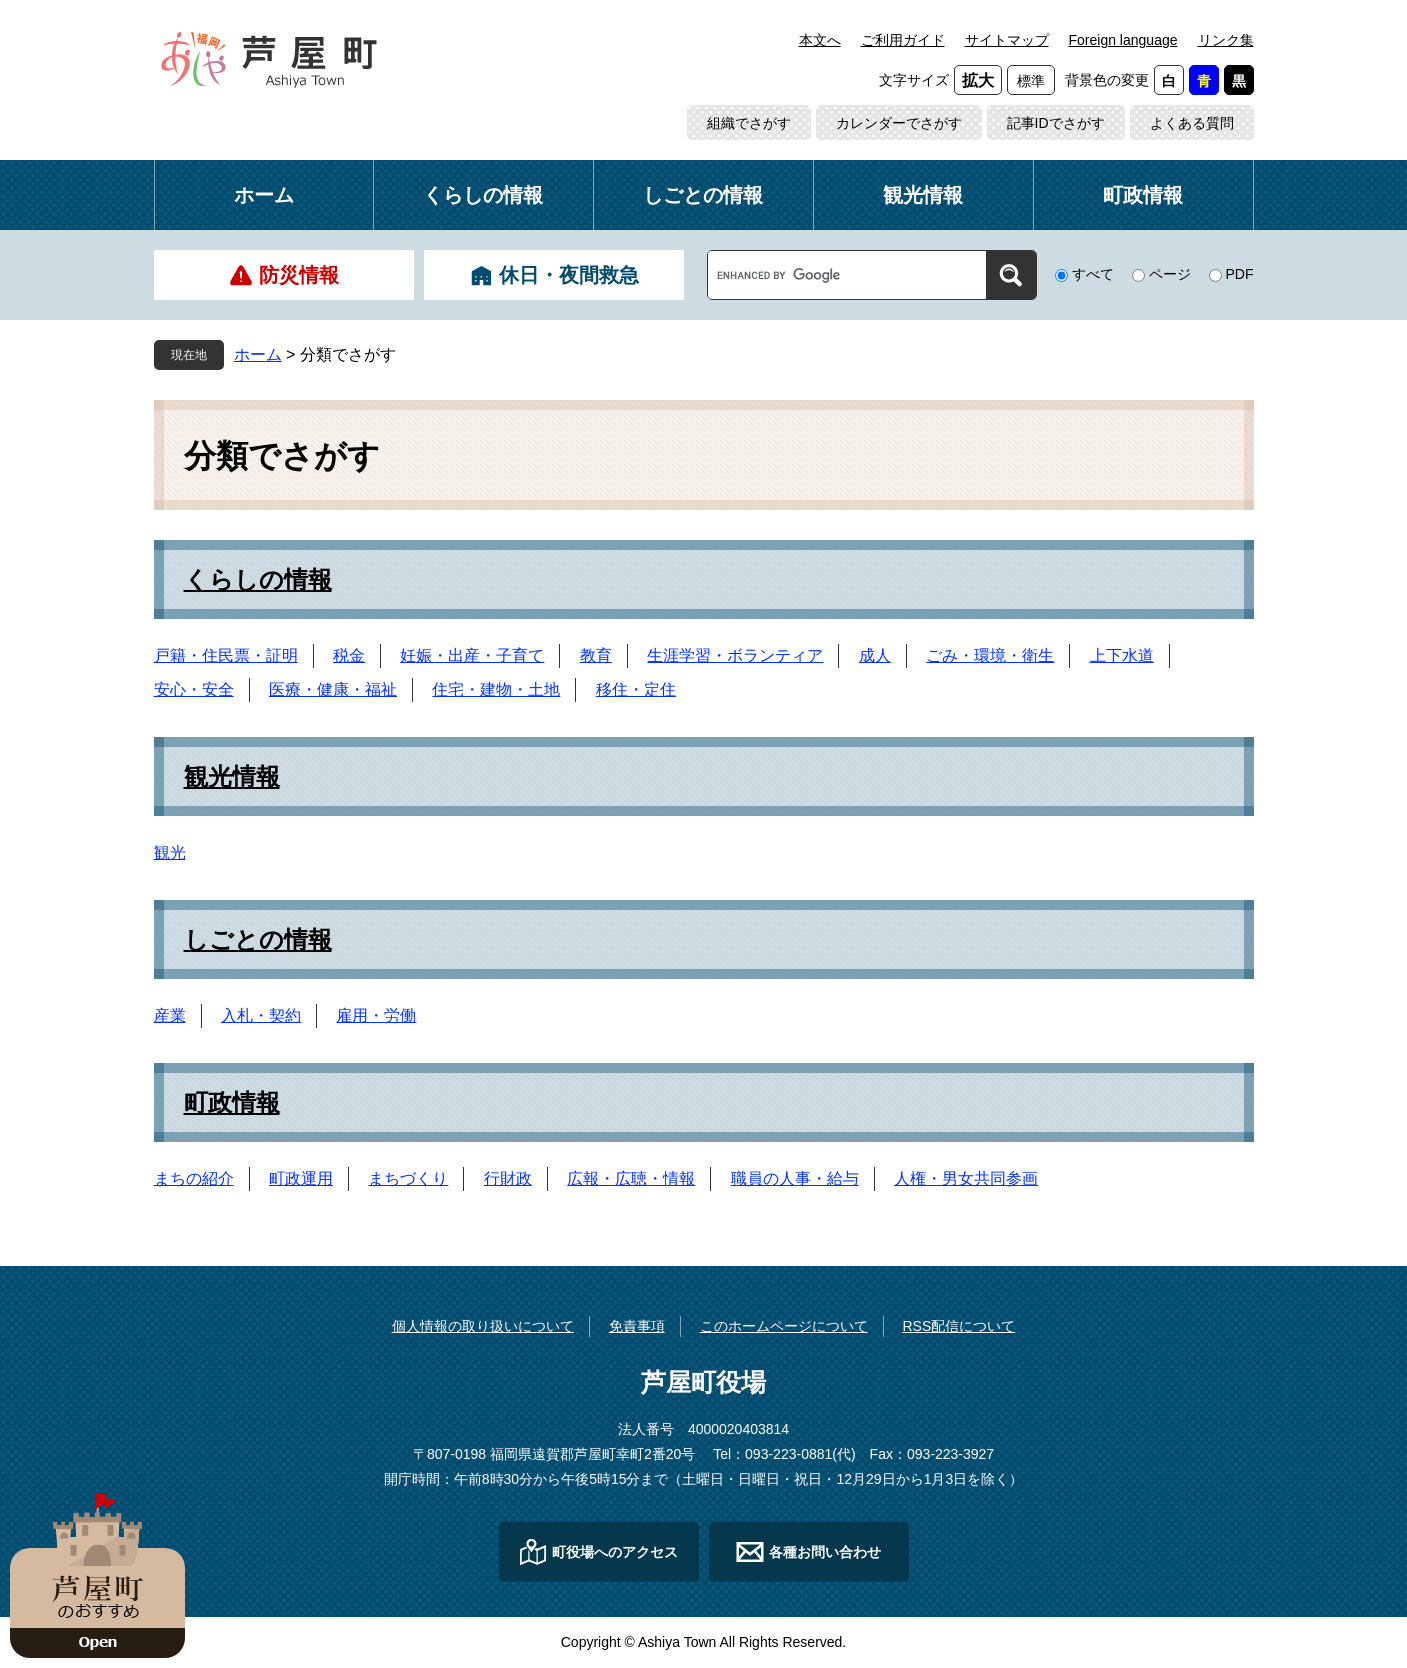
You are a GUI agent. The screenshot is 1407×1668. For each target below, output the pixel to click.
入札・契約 (261, 1015)
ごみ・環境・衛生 (990, 655)
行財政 (508, 1178)
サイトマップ (1007, 40)
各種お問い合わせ (825, 1552)
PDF (1240, 274)
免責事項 (637, 1326)
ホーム (264, 195)
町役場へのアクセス (615, 1552)
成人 (875, 655)
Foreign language (1123, 40)
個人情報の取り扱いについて (483, 1326)
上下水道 (1122, 655)
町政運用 (301, 1178)
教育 (596, 655)
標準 (1031, 81)
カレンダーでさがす (899, 123)
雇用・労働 (376, 1015)
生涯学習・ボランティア (735, 655)
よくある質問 (1192, 123)
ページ (1170, 274)
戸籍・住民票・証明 (226, 655)
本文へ (820, 40)
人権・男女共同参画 (966, 1178)
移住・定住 (636, 689)
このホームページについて (784, 1326)
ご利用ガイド (903, 40)
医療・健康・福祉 (333, 689)
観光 (170, 852)
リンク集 (1226, 40)
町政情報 (1143, 195)
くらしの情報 (483, 195)
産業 (170, 1015)
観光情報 (923, 195)
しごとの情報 (703, 195)
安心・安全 (194, 689)
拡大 (978, 80)
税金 (349, 655)
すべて (1093, 274)
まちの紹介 (194, 1178)
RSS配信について (958, 1326)
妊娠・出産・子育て (472, 655)
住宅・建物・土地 (496, 689)
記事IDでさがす (1056, 123)
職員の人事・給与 (795, 1178)
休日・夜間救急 (569, 275)
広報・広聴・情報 (631, 1178)
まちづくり (408, 1178)
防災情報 (299, 275)
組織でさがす (749, 123)
